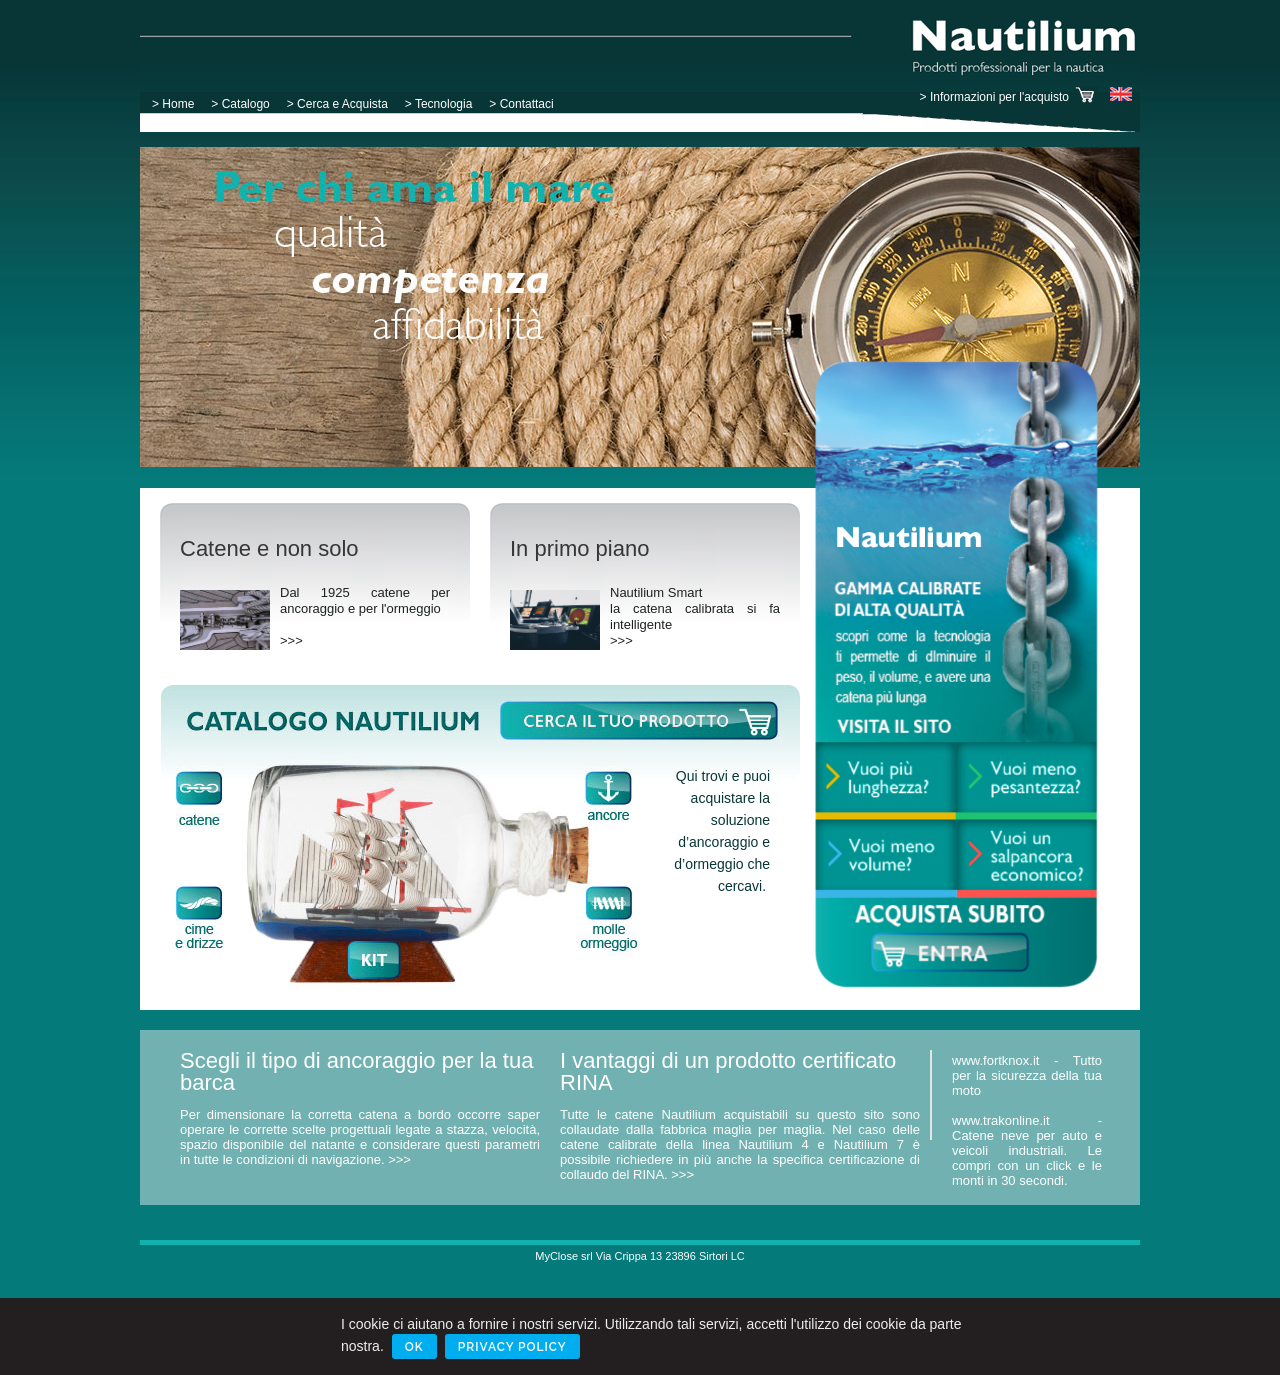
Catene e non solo (269, 548)
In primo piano (579, 548)
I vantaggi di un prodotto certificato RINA (728, 1071)
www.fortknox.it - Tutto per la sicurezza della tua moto (1027, 1075)
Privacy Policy (512, 1347)
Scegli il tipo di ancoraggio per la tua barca (356, 1071)
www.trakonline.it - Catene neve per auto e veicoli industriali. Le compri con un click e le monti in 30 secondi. (1027, 1150)
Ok (414, 1347)
